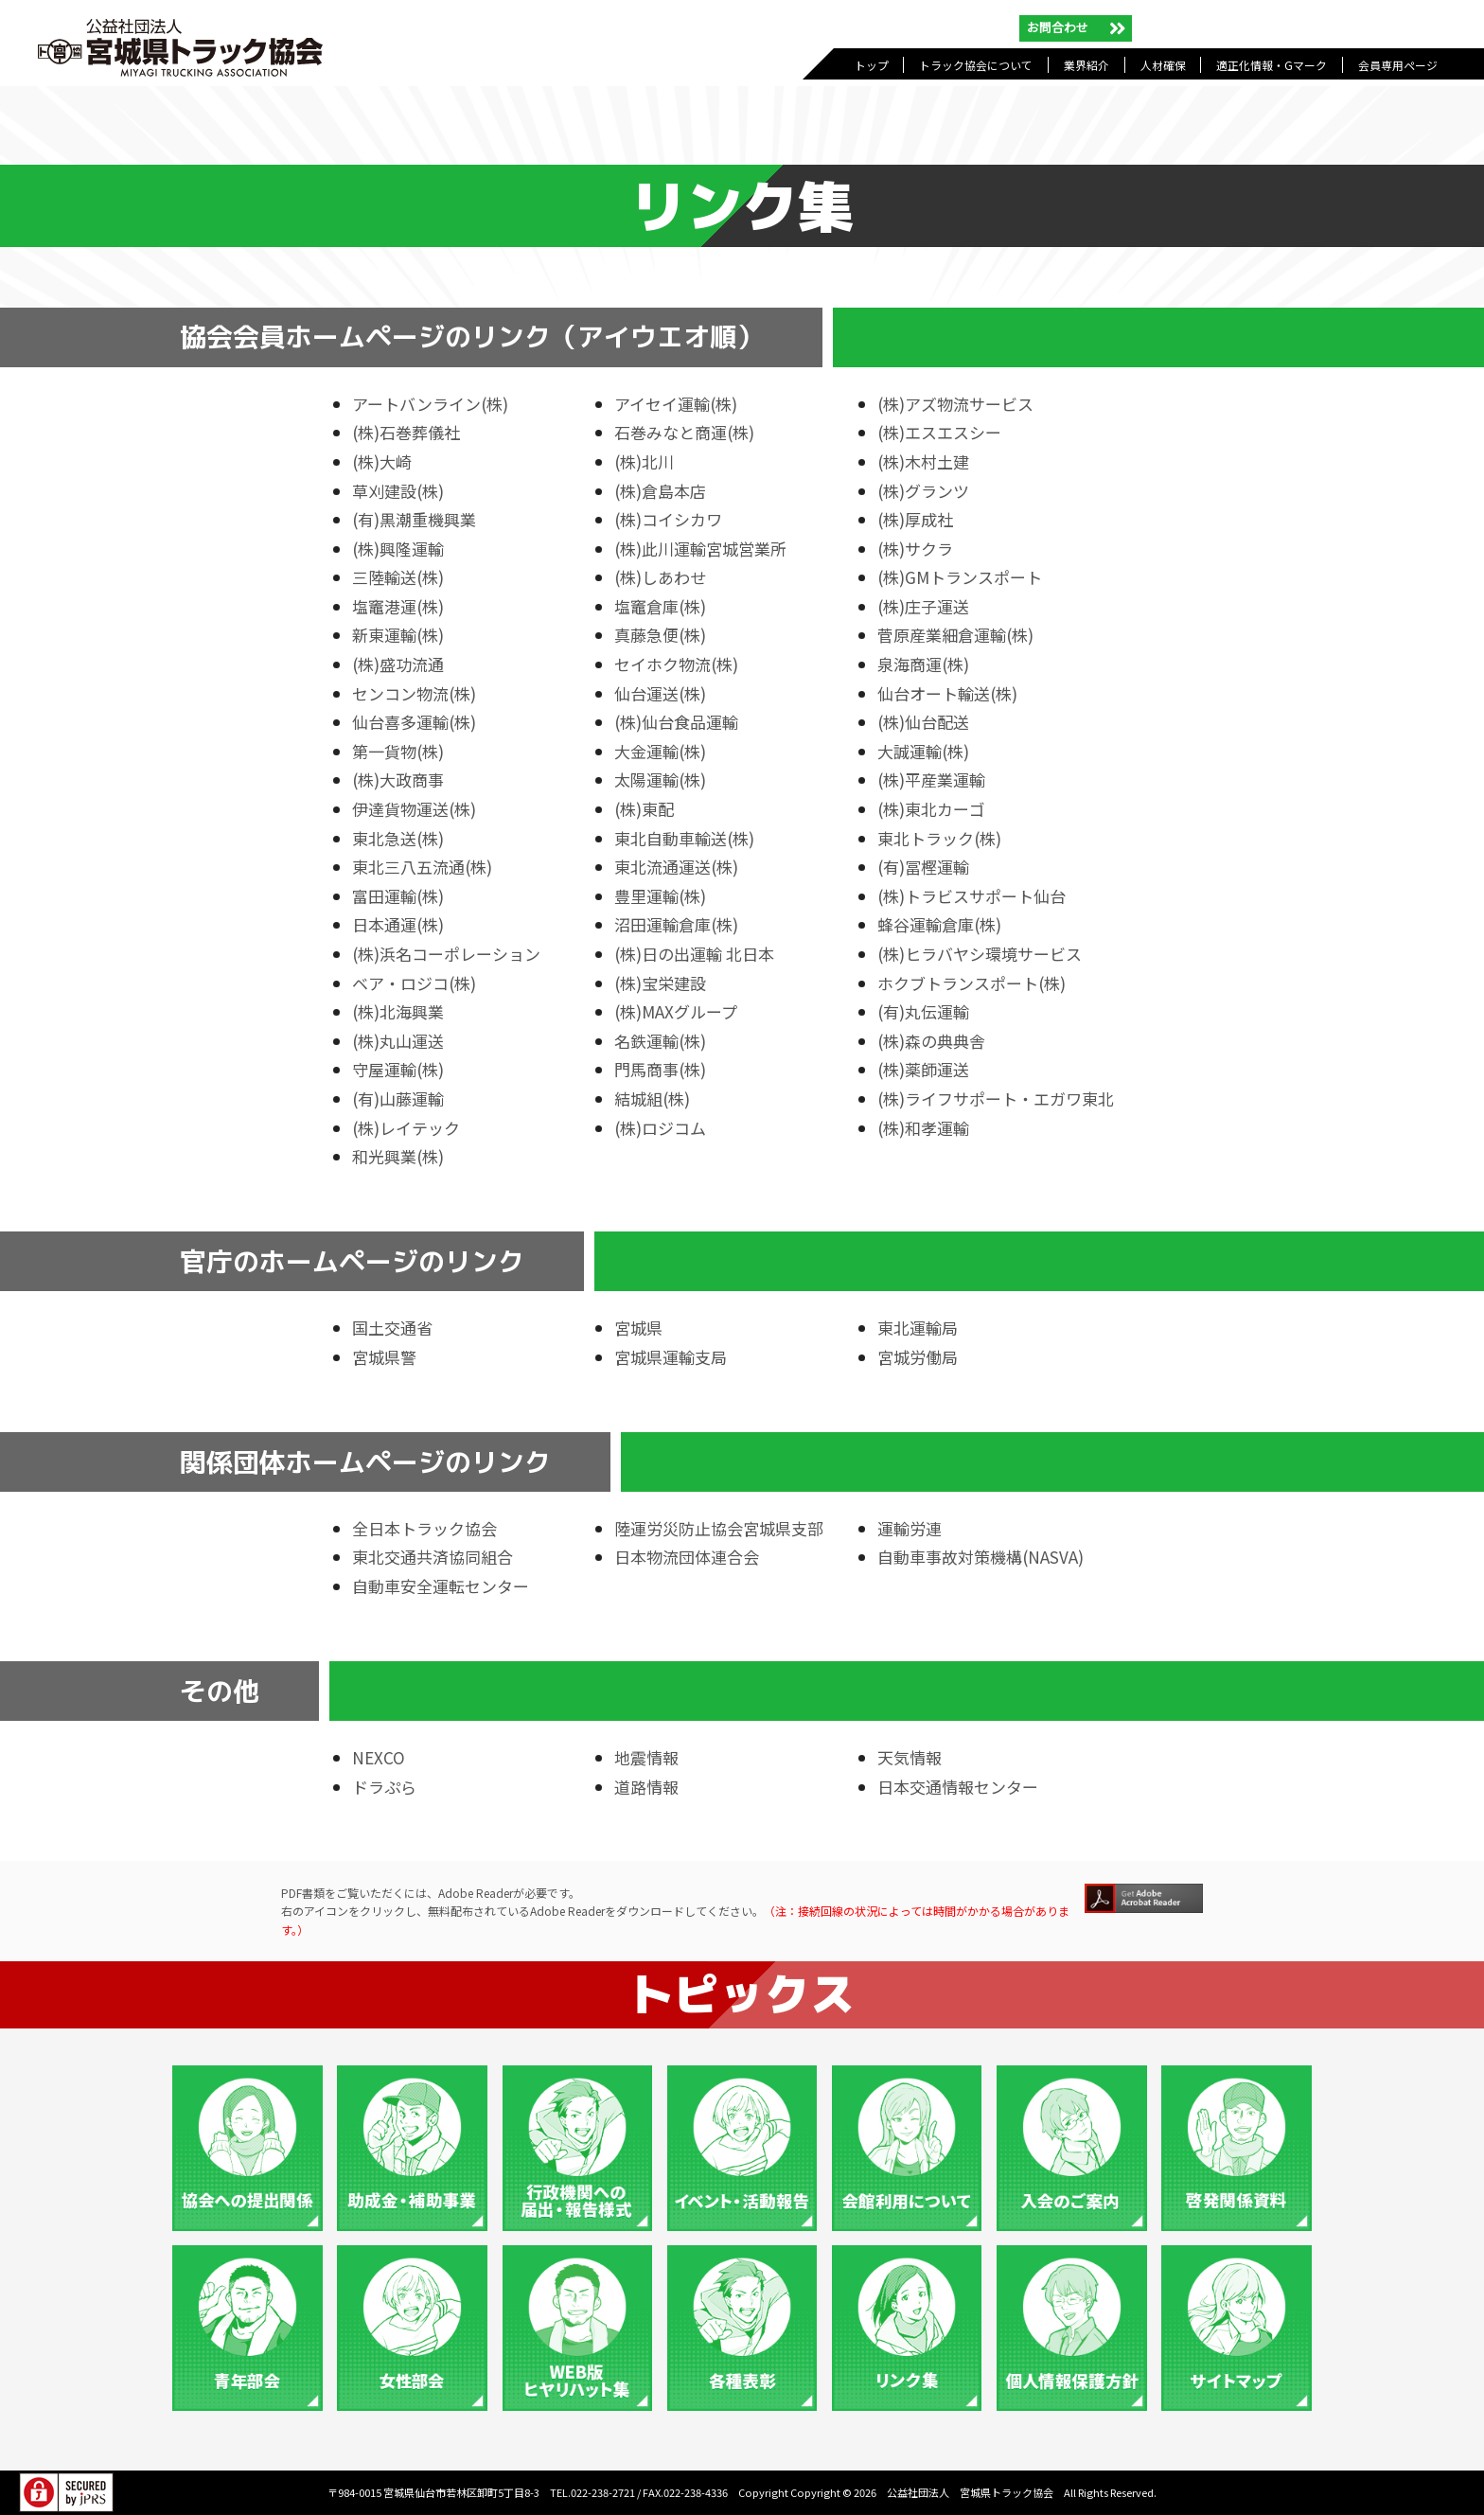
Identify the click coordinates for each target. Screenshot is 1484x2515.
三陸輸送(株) (398, 577)
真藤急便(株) (660, 634)
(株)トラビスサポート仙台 (971, 896)
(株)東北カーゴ (931, 809)
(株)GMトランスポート (959, 577)
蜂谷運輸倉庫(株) (939, 924)
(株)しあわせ (660, 577)
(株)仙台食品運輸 (676, 722)
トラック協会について (976, 65)
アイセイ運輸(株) (675, 404)
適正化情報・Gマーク (1271, 65)
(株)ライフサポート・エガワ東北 (995, 1098)
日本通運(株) (398, 924)
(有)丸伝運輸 (923, 1011)
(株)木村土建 (923, 461)
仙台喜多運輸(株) (414, 722)
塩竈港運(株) (398, 606)
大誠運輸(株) (923, 751)
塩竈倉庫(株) (660, 606)
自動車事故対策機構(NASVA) (980, 1556)
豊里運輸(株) (660, 896)
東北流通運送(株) (676, 866)
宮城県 (638, 1327)
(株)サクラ (915, 548)
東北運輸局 (917, 1327)
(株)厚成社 (915, 519)
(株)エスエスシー (939, 432)
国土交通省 (392, 1327)
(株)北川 (644, 461)
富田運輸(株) (398, 896)
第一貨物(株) (398, 751)
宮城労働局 (917, 1357)
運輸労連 (909, 1528)
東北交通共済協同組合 (432, 1556)
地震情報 (646, 1757)
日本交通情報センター (957, 1786)
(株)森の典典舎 (931, 1041)
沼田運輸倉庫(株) (676, 924)
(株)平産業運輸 (931, 779)
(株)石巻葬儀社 (406, 432)
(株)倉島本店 (660, 491)
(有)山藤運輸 (398, 1098)
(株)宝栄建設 (660, 983)
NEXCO (378, 1757)
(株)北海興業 (398, 1011)
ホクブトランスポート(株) (971, 983)
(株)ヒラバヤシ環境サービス (979, 953)
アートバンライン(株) (430, 404)
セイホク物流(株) (676, 664)
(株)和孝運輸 (923, 1128)
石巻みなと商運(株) (684, 432)
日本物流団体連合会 (686, 1556)
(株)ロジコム (660, 1128)
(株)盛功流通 (398, 664)
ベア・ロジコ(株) (414, 983)
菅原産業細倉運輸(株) (955, 634)
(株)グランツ (923, 491)
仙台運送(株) (660, 693)
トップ (872, 65)
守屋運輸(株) (398, 1069)
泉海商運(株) (923, 664)
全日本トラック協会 (424, 1528)
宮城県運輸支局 (670, 1357)
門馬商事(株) (660, 1069)
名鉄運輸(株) (660, 1041)
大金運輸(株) (660, 751)
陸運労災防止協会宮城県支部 (718, 1528)
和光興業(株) (398, 1156)
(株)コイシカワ (668, 519)
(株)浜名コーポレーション (446, 953)
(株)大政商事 (398, 779)
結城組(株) (652, 1098)
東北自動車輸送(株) (684, 838)
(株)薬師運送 (923, 1069)
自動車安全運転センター (440, 1586)
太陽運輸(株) (660, 779)
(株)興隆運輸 (398, 548)
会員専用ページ (1398, 65)
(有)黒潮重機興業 (414, 519)
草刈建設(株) (398, 491)
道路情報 (646, 1786)
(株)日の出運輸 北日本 (694, 953)
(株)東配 (644, 809)
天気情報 (909, 1757)
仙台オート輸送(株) (947, 693)
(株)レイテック (406, 1128)
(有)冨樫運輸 (923, 866)
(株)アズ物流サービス (955, 404)
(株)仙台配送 (923, 722)
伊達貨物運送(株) (414, 809)
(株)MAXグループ (675, 1011)
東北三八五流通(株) (422, 866)
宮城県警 (384, 1357)
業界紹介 (1086, 65)
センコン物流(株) (414, 693)
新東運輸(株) (398, 634)
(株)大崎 (382, 461)
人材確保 (1163, 65)
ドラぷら (384, 1786)
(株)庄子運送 (923, 606)
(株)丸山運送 (398, 1041)
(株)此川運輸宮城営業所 (700, 548)
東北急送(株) (398, 838)
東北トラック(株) (939, 838)
